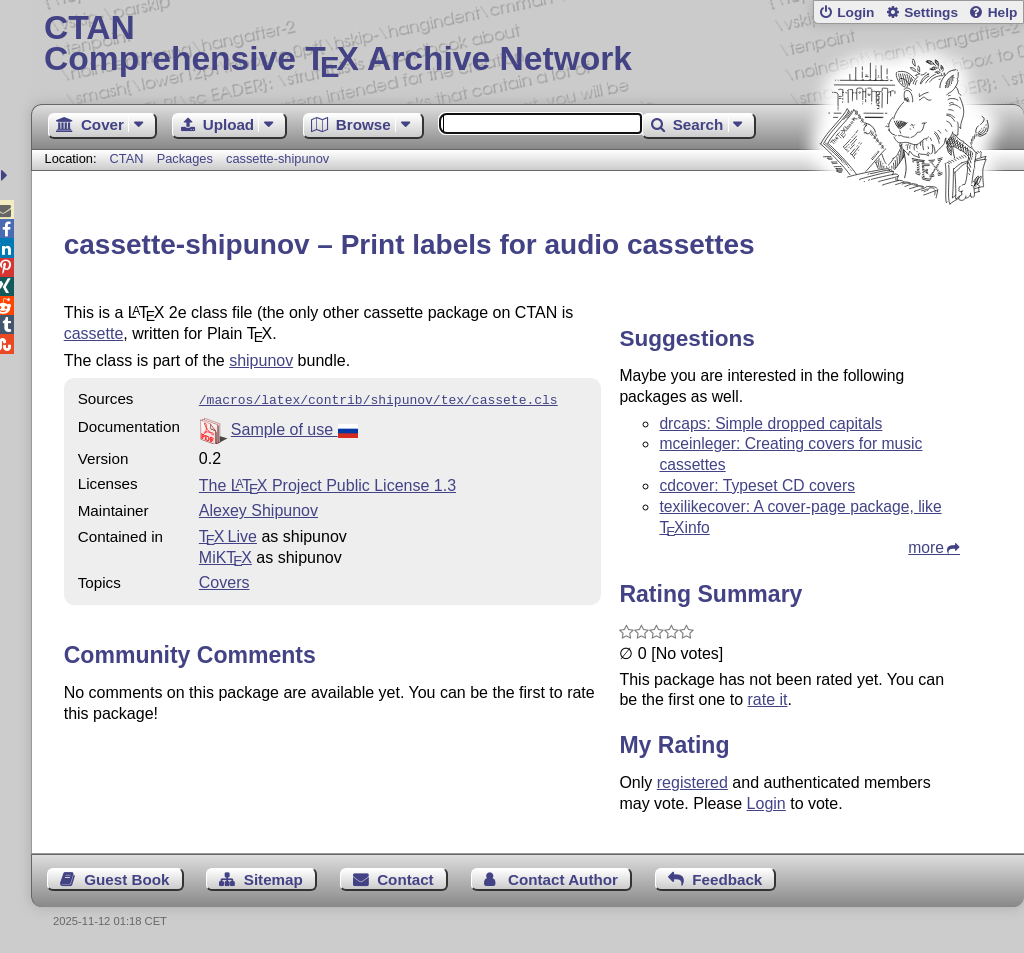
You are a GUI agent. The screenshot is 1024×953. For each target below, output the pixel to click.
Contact (405, 879)
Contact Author (563, 879)
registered (692, 782)
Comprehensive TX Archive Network (527, 45)
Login (855, 12)
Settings (931, 12)
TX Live (228, 534)
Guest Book (126, 879)
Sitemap (273, 879)
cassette (94, 333)
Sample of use (294, 427)
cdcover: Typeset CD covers (757, 485)
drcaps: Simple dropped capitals (770, 423)
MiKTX (225, 555)
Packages (187, 158)
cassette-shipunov (277, 158)
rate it (767, 699)
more (926, 547)
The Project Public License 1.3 (327, 483)
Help (1003, 12)
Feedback (727, 879)
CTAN (127, 158)
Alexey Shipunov (258, 508)
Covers (224, 580)
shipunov (261, 360)
